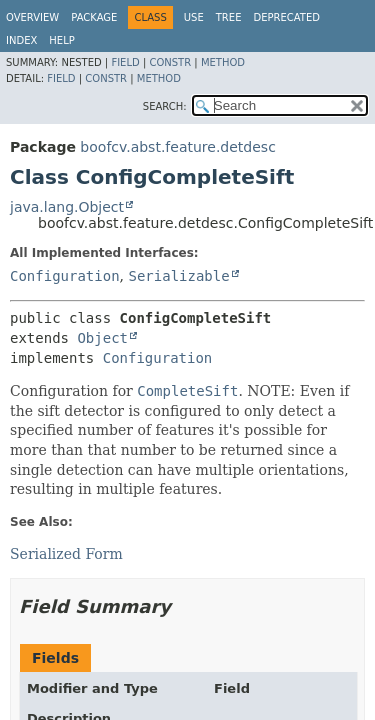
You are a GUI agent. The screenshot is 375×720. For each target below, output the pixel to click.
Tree (229, 17)
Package (94, 17)
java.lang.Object (67, 207)
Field (125, 62)
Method (223, 62)
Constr (170, 62)
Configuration (65, 276)
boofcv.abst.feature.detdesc (177, 147)
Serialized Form (66, 554)
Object (102, 338)
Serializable (178, 276)
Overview (32, 17)
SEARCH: (165, 106)
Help (61, 40)
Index (21, 40)
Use (194, 17)
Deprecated (286, 17)
